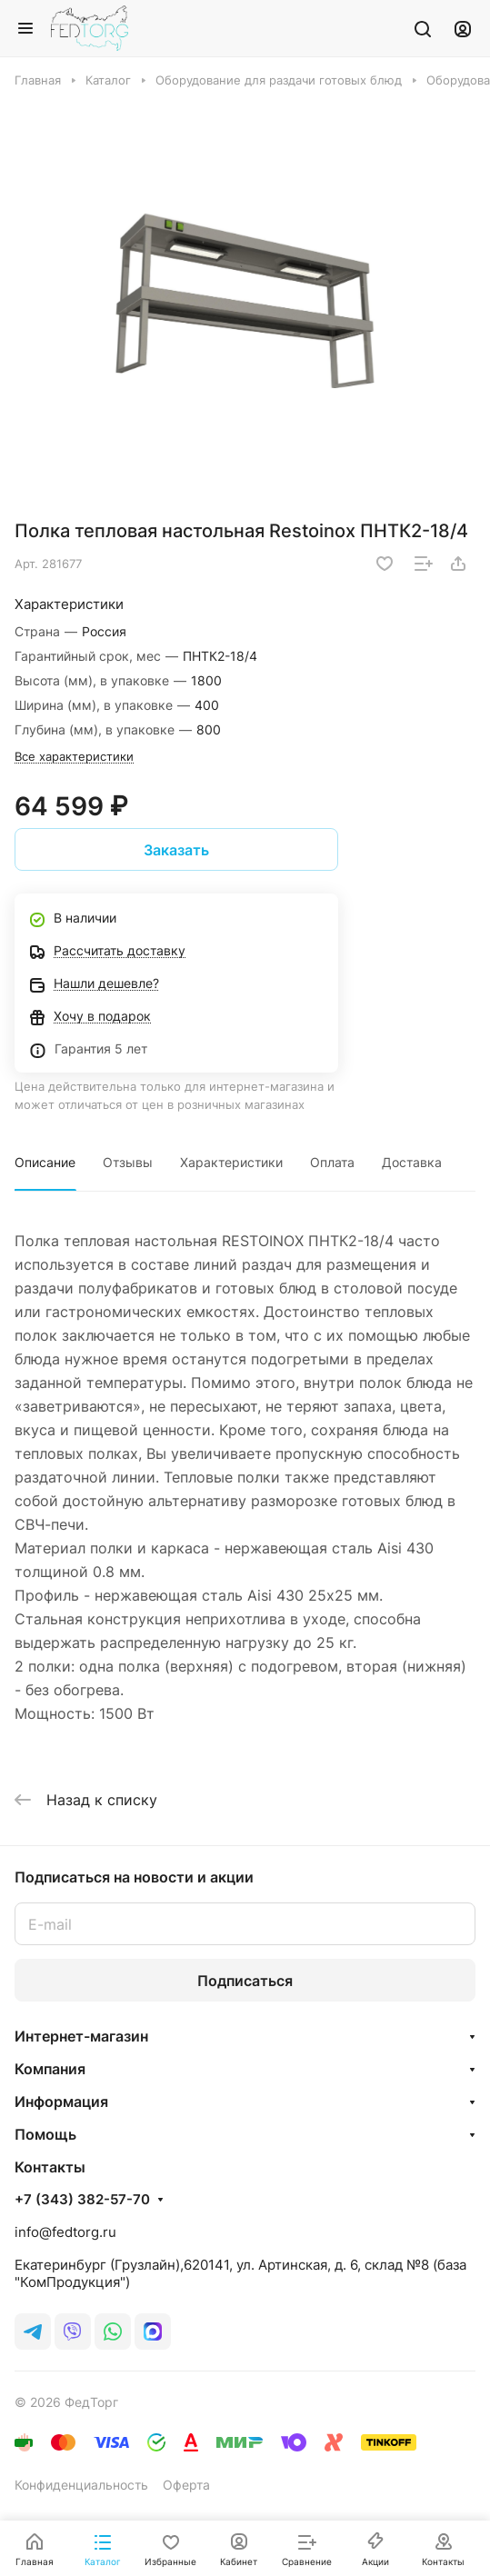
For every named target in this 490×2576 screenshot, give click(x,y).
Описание (45, 1162)
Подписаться (245, 1981)
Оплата (332, 1162)
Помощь (45, 2134)
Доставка (412, 1162)
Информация (61, 2101)
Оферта (186, 2484)
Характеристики (231, 1162)
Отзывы (128, 1162)
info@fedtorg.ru (65, 2232)
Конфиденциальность (81, 2484)
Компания (50, 2069)
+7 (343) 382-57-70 (82, 2200)
